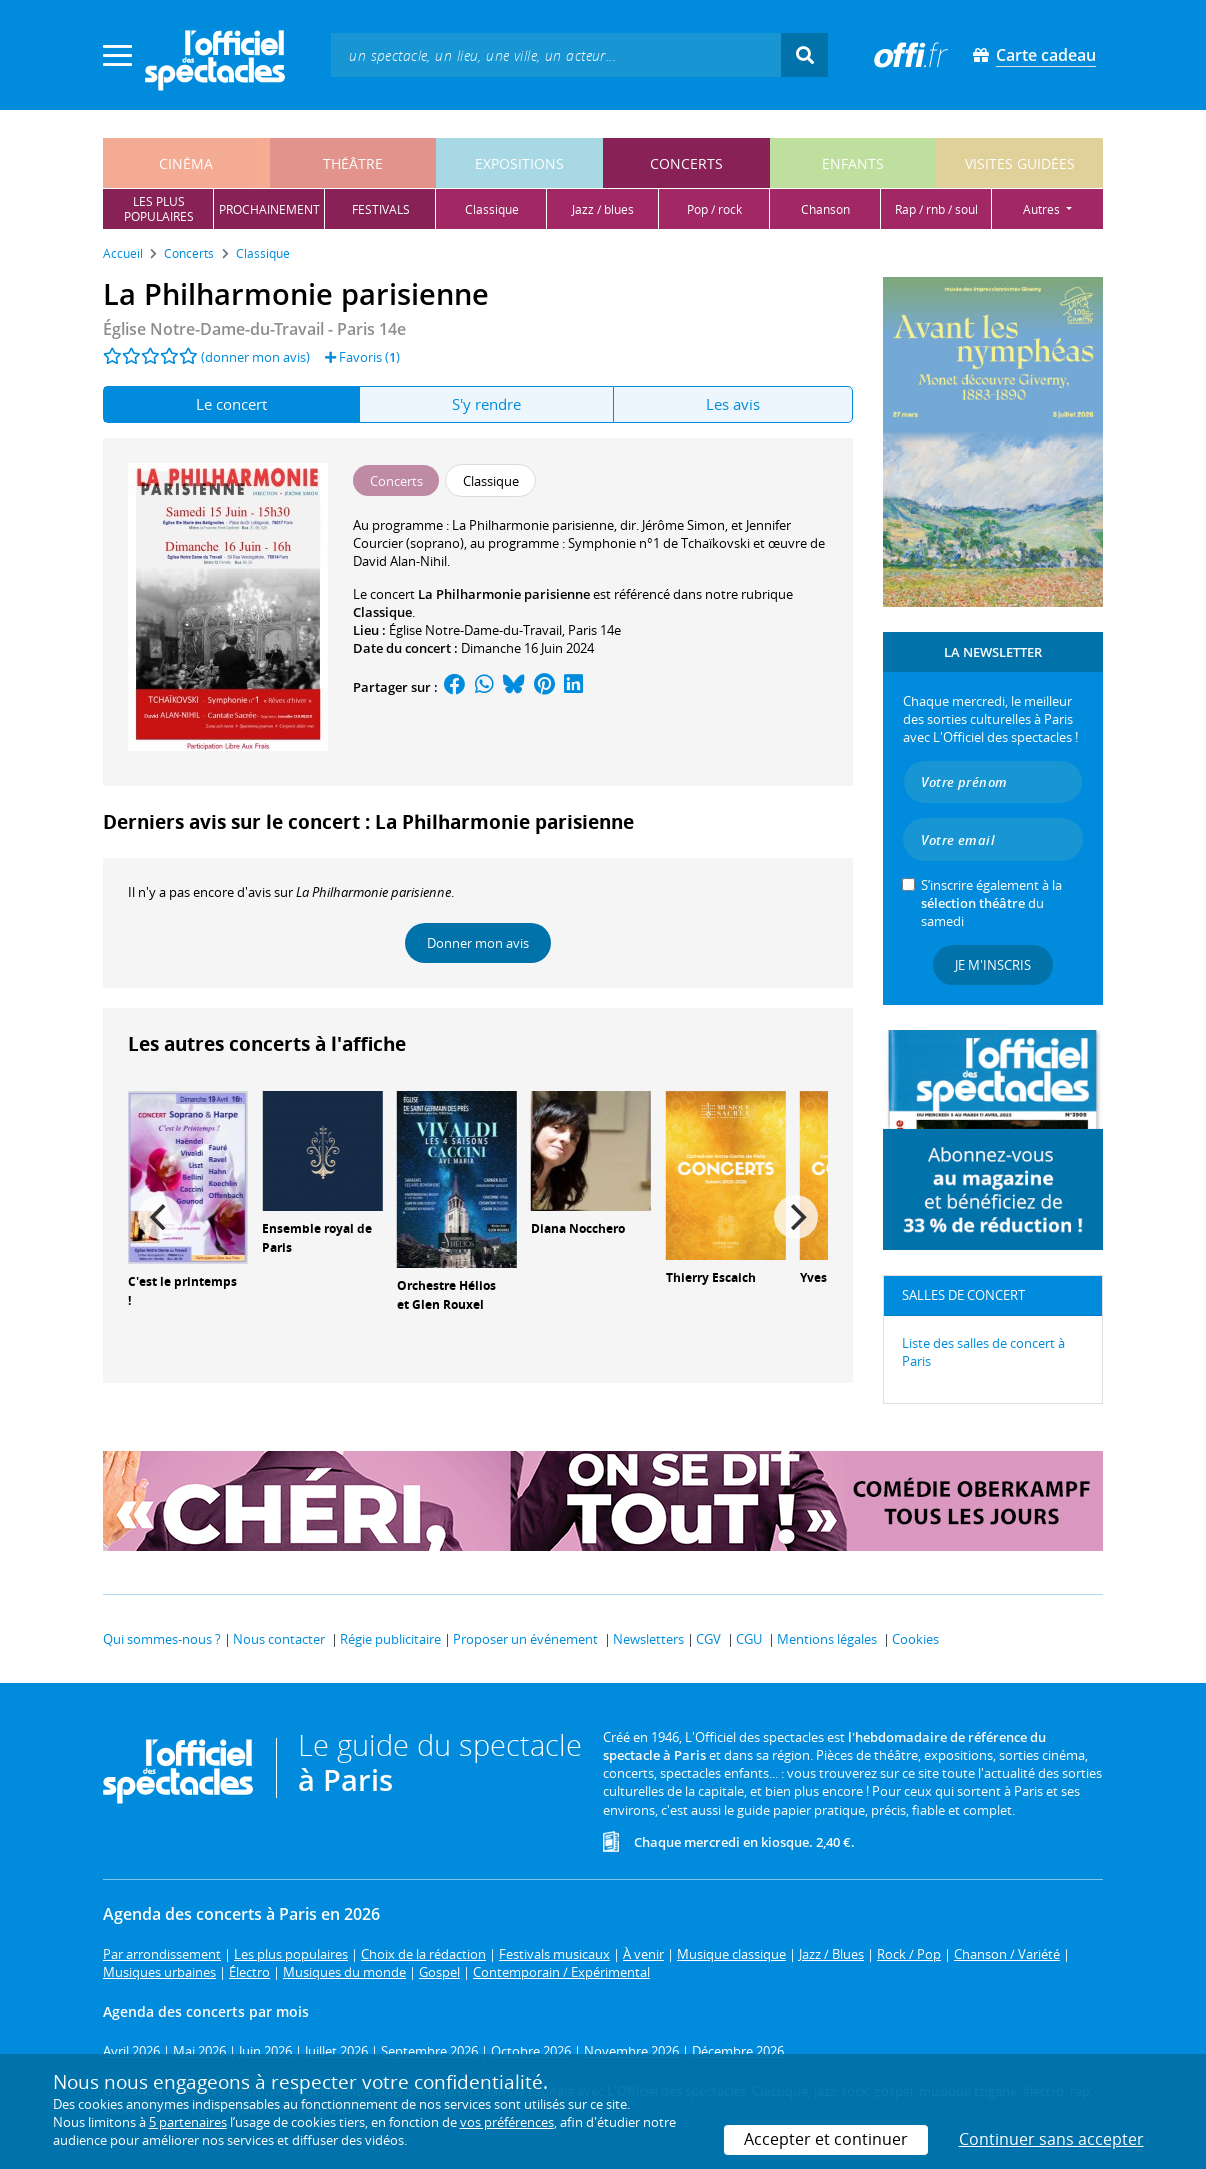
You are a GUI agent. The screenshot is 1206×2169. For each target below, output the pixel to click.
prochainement (269, 209)
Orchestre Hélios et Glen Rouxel (446, 1295)
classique (492, 209)
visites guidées (1020, 163)
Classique (382, 612)
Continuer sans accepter (1051, 2139)
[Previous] (160, 1217)
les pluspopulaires (159, 209)
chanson (825, 209)
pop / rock (714, 209)
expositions (519, 163)
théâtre (353, 163)
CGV (708, 1639)
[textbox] (556, 54)
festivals (381, 209)
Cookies (915, 1639)
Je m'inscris (993, 965)
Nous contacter (279, 1639)
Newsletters (648, 1639)
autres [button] (1043, 209)
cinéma (186, 163)
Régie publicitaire (390, 1639)
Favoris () (362, 357)
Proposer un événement (525, 1639)
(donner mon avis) (255, 357)
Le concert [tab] (231, 404)
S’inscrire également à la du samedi (991, 903)
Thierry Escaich (711, 1277)
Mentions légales (827, 1639)
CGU (749, 1639)
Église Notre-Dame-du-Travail (475, 630)
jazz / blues (603, 209)
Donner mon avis (478, 943)
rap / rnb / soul (936, 209)
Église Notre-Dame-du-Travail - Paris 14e (254, 329)
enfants (853, 163)
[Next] (796, 1217)
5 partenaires (188, 2122)
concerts (686, 163)
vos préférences (507, 2122)
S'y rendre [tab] (486, 404)
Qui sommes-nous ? (162, 1639)
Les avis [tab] (733, 404)
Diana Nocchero (578, 1228)
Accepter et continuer (826, 2139)
